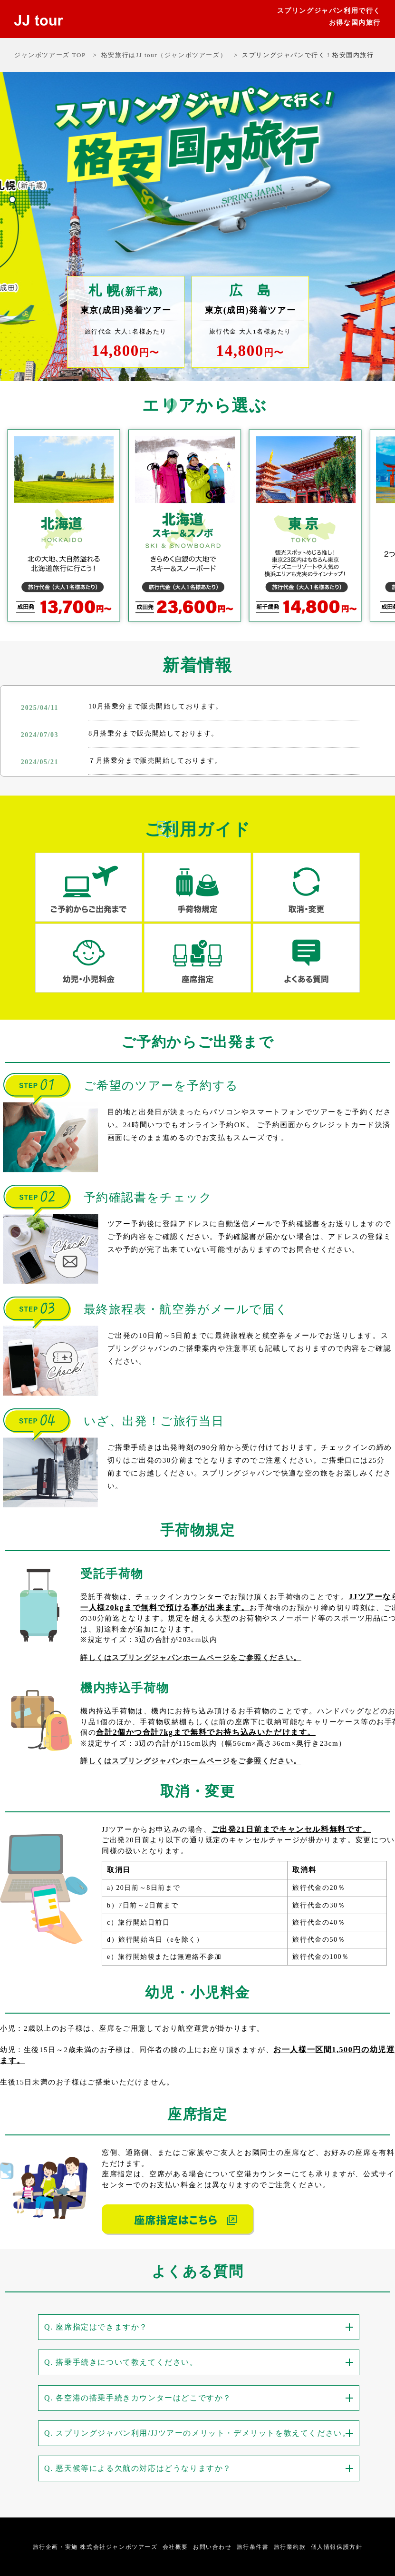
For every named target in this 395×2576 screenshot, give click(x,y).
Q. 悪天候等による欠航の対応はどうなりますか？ (137, 2468)
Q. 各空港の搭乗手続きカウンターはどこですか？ (137, 2397)
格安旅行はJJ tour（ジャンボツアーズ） (164, 55)
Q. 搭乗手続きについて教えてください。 (121, 2362)
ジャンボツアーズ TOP (50, 55)
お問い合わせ (212, 2546)
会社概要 (175, 2546)
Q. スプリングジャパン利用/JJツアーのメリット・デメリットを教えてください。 (197, 2433)
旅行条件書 (253, 2546)
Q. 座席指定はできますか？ (96, 2327)
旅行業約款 (290, 2546)
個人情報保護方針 (337, 2546)
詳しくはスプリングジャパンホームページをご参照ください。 (190, 1658)
